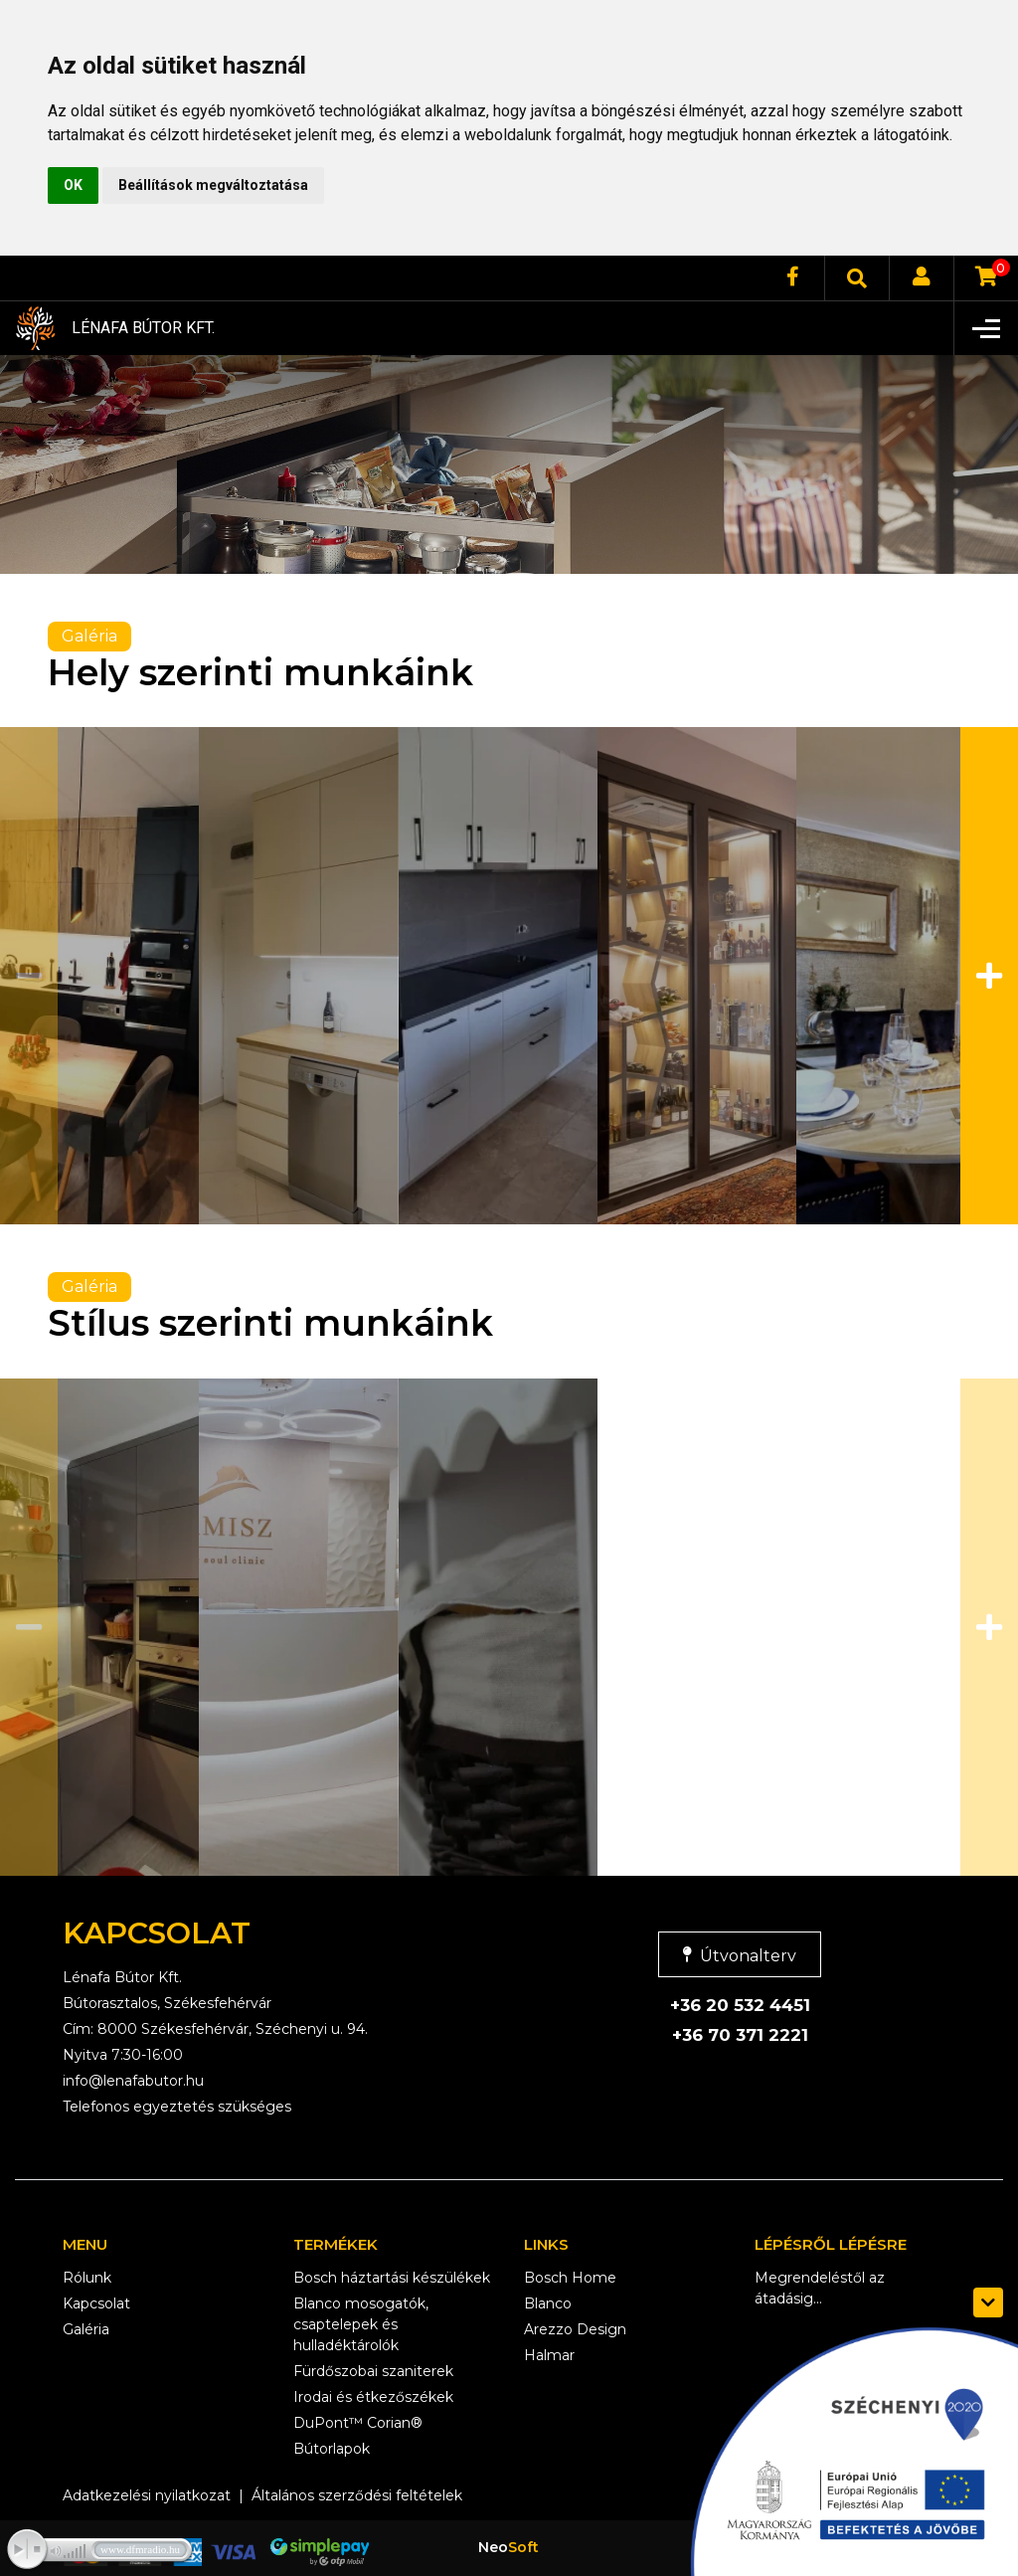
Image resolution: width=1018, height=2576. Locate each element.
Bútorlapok (331, 2449)
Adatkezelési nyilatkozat (147, 2495)
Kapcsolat (96, 2303)
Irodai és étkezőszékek (373, 2397)
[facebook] (792, 278)
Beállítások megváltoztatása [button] (213, 185)
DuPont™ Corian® (358, 2423)
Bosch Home (570, 2278)
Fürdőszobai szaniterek (373, 2371)
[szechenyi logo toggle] (988, 2302)
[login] (921, 278)
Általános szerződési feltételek (357, 2495)
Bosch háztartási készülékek (391, 2278)
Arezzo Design (575, 2329)
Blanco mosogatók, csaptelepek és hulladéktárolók (360, 2324)
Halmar (549, 2355)
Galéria (86, 2329)
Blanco (548, 2303)
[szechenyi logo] (844, 2446)
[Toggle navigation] (985, 328)
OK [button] (73, 185)
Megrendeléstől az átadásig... (820, 2288)
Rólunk (87, 2278)
